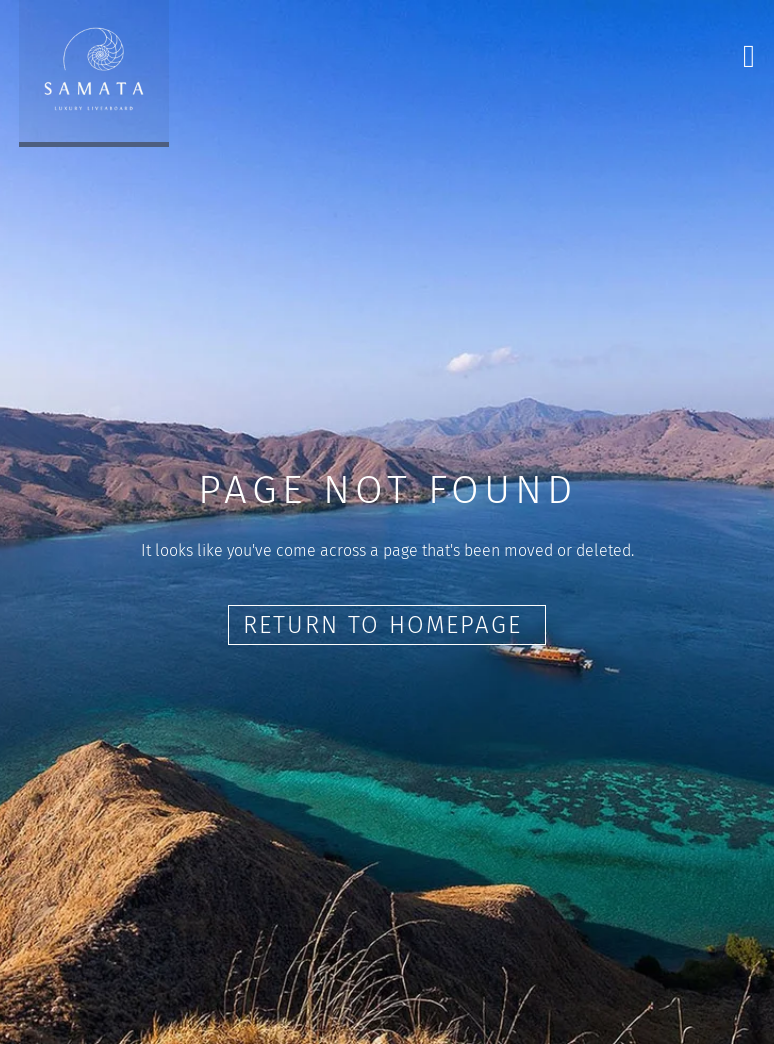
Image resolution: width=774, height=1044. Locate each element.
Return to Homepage (387, 625)
